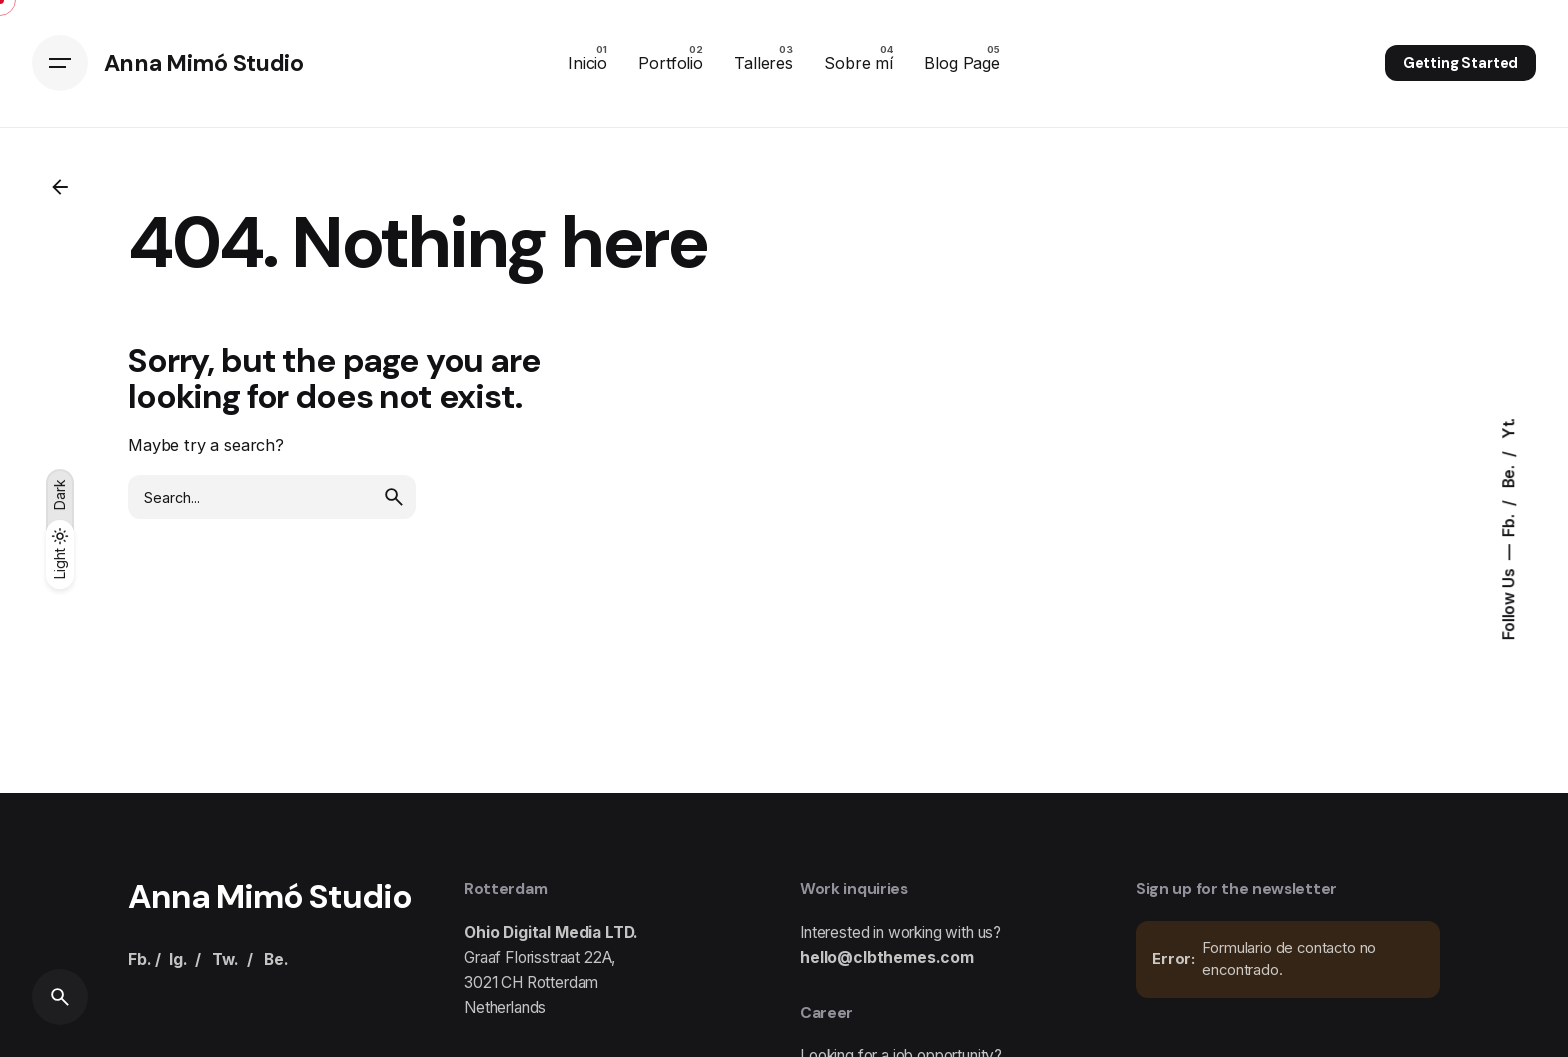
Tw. (225, 959)
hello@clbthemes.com (887, 957)
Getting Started (1461, 63)
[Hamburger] (60, 63)
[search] (394, 497)
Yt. (1508, 428)
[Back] (60, 187)
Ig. (178, 959)
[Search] (60, 997)
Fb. (1508, 523)
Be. (1508, 474)
